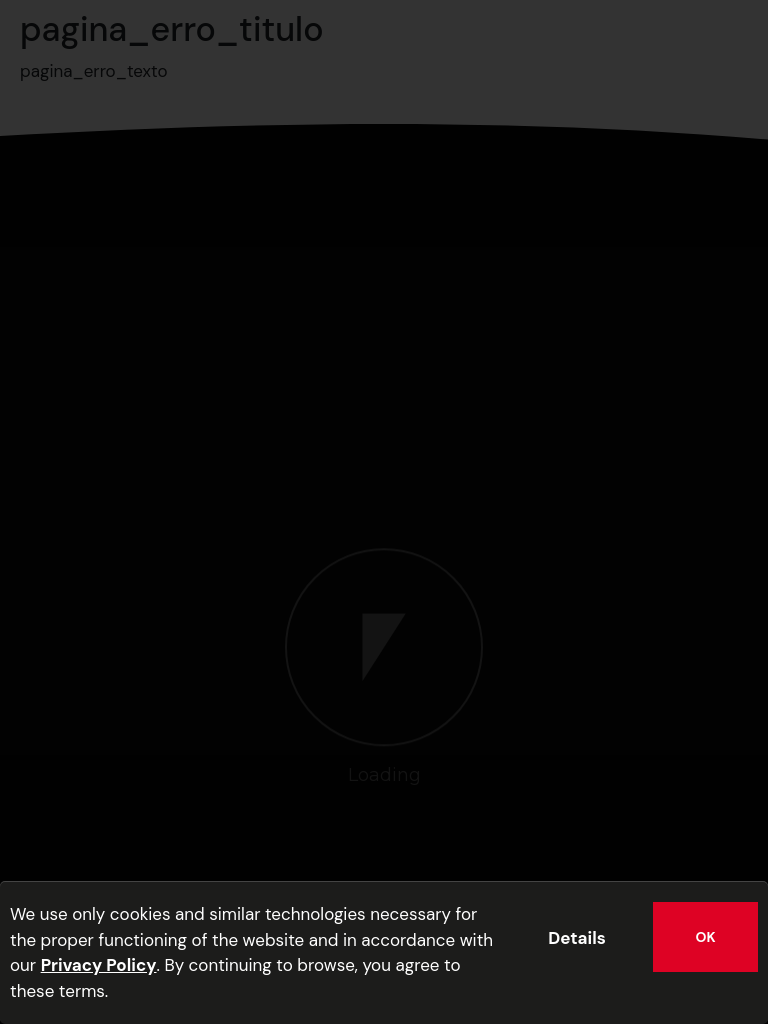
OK (706, 937)
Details (577, 938)
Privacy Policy (99, 965)
